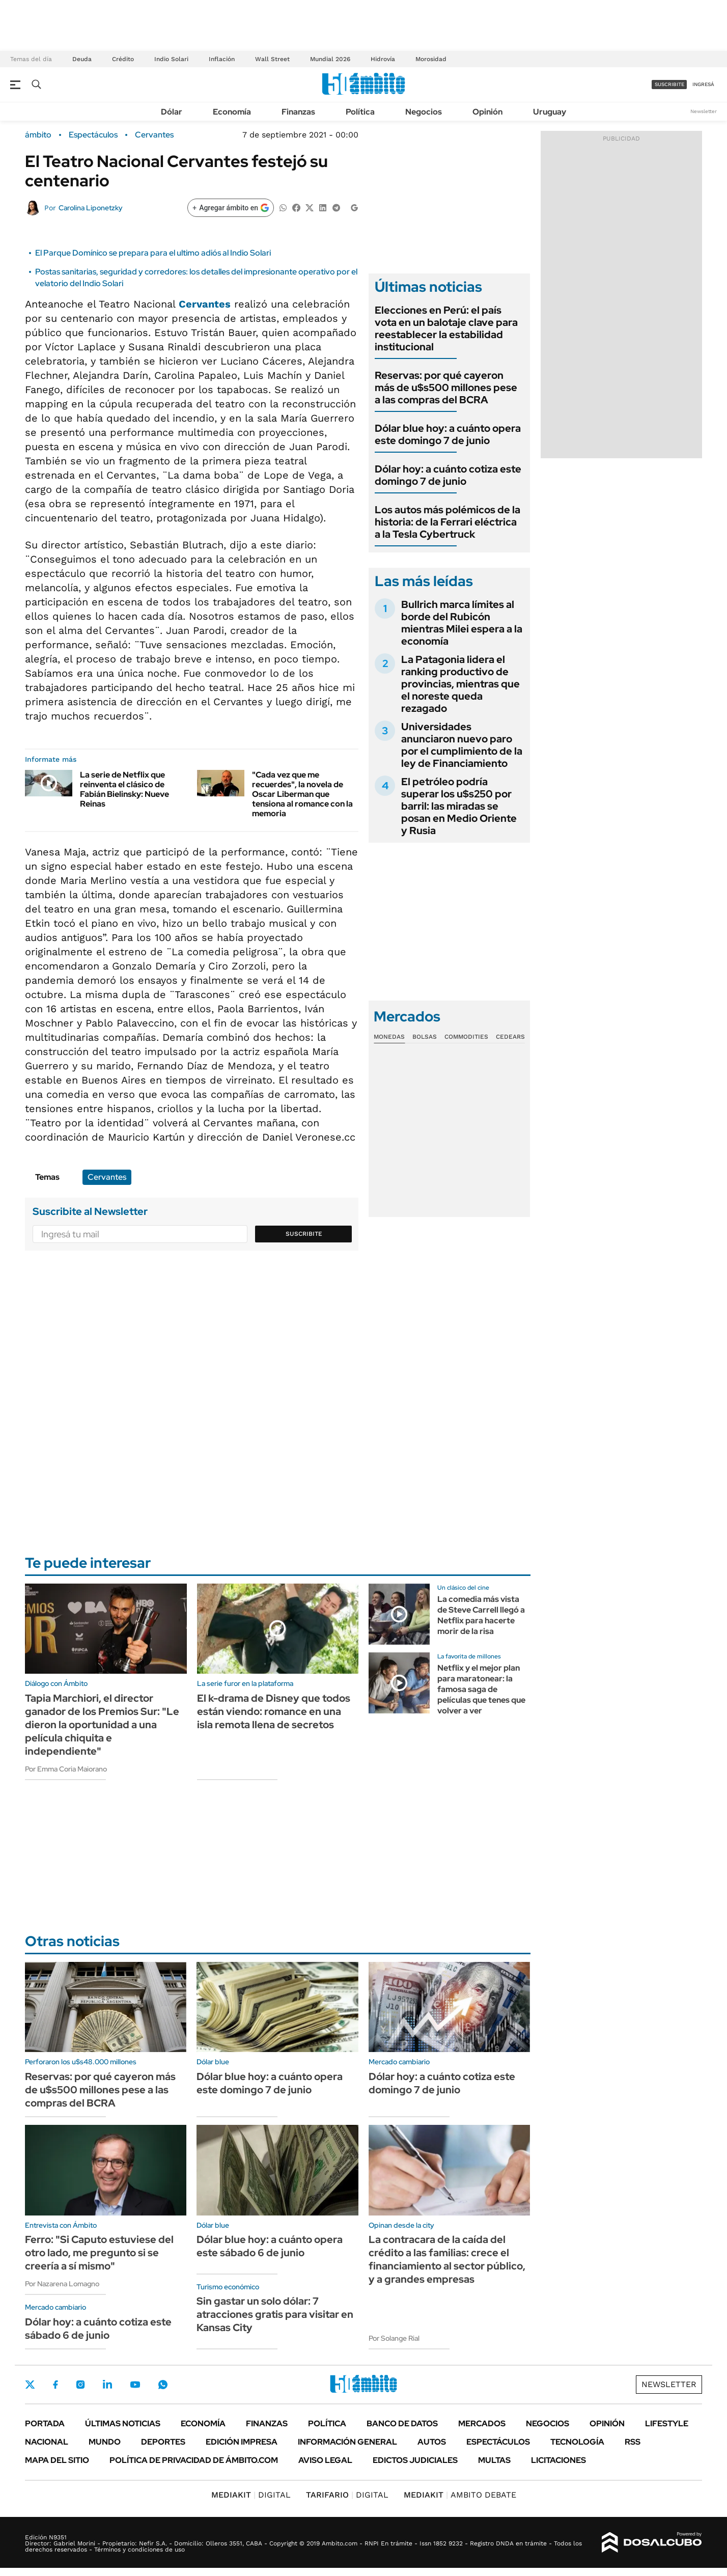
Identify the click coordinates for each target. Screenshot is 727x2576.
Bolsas (424, 1036)
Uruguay (549, 111)
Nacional (46, 2441)
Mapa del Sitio (57, 2460)
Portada (45, 2423)
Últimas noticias (122, 2423)
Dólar (171, 111)
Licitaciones (558, 2460)
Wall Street (272, 59)
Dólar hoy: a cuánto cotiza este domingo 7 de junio (448, 475)
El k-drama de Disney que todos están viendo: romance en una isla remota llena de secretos (273, 1711)
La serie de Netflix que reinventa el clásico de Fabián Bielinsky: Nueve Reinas (124, 789)
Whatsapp (162, 2384)
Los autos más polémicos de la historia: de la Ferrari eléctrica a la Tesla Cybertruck (447, 522)
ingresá (703, 84)
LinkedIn (107, 2384)
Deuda (82, 59)
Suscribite (304, 1233)
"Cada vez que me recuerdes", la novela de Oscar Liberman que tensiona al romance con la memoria (302, 794)
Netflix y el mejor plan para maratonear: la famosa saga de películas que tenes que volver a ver (481, 1689)
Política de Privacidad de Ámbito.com (193, 2460)
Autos (431, 2441)
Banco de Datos (402, 2423)
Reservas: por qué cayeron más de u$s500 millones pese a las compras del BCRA (446, 387)
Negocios (423, 111)
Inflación (222, 59)
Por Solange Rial (394, 2338)
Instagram (80, 2384)
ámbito (38, 135)
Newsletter (703, 111)
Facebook (55, 2384)
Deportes (163, 2441)
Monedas (389, 1036)
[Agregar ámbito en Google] (230, 208)
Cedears (510, 1036)
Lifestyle (666, 2423)
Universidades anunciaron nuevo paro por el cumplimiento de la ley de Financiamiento (461, 745)
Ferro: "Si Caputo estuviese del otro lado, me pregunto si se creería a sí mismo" (99, 2253)
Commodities (466, 1036)
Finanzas (298, 111)
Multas (494, 2460)
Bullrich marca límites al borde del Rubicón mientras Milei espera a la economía (461, 623)
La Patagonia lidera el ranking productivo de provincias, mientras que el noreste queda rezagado (460, 684)
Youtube (135, 2385)
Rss (632, 2441)
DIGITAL (251, 2495)
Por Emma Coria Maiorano (66, 1769)
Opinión (487, 111)
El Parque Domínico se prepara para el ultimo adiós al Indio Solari (153, 252)
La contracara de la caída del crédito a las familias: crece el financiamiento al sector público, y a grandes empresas (447, 2259)
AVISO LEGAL (325, 2460)
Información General (347, 2441)
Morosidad (430, 59)
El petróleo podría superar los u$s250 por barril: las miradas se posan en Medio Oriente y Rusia (459, 806)
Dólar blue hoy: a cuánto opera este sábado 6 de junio (270, 2246)
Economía (232, 111)
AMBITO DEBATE (460, 2495)
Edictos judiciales (415, 2460)
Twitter (30, 2384)
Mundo (105, 2441)
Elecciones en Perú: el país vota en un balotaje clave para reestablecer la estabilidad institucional (446, 328)
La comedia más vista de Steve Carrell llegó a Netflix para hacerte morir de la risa (481, 1615)
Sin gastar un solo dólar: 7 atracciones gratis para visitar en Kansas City (275, 2314)
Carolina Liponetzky (91, 207)
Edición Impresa (241, 2441)
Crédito (123, 59)
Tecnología (577, 2441)
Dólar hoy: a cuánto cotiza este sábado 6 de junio (98, 2328)
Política (360, 111)
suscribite (669, 84)
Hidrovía (383, 59)
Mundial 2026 (330, 59)
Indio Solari (171, 59)
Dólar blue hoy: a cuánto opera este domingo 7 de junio (448, 434)
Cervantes (154, 135)
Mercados (482, 2423)
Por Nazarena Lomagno (62, 2283)
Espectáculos (93, 135)
